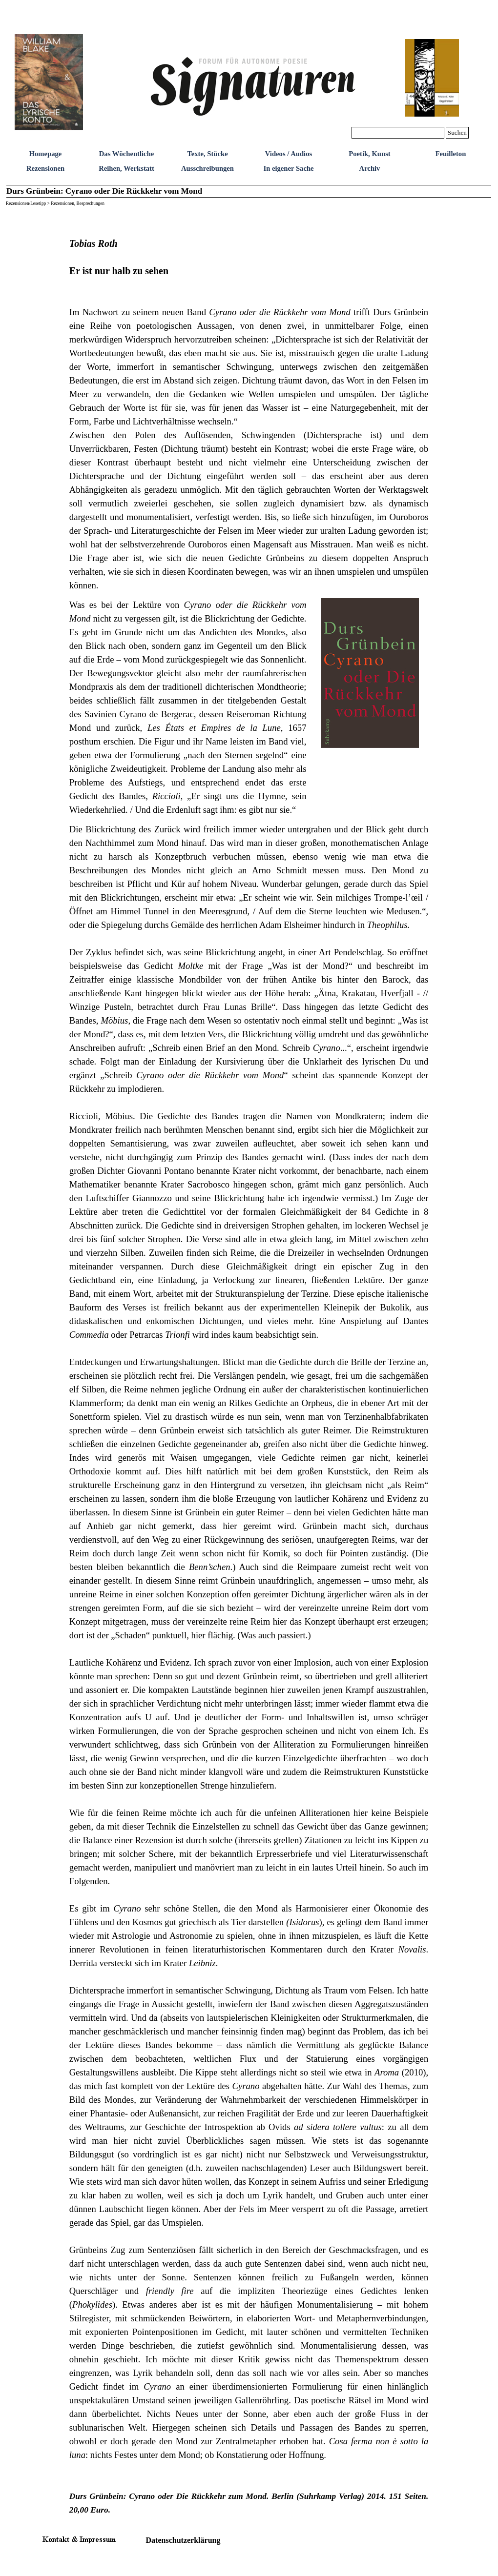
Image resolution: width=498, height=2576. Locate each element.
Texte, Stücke (207, 154)
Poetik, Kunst (370, 154)
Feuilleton (451, 154)
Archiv (369, 168)
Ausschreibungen (207, 168)
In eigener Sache (288, 168)
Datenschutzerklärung (183, 2540)
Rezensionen (45, 168)
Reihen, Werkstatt (126, 168)
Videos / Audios (288, 154)
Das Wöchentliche (126, 154)
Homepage (45, 154)
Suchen (457, 132)
